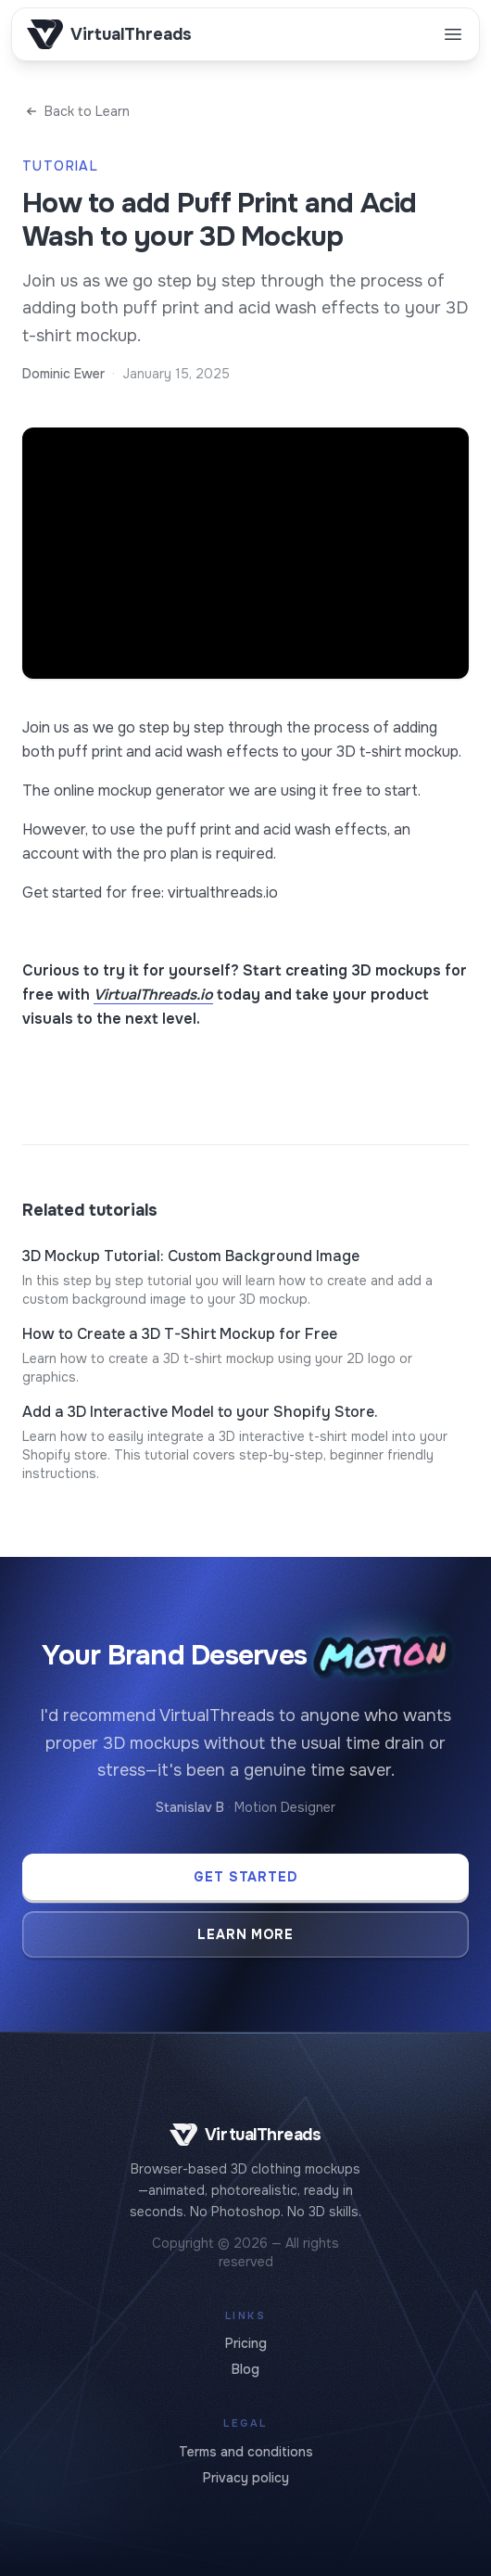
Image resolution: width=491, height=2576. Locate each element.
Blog (245, 2369)
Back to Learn (76, 111)
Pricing (246, 2343)
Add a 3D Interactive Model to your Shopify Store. (200, 1412)
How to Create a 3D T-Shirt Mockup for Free (179, 1334)
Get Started (246, 1876)
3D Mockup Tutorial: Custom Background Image (190, 1256)
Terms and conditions (246, 2451)
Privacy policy (246, 2477)
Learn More (246, 1934)
